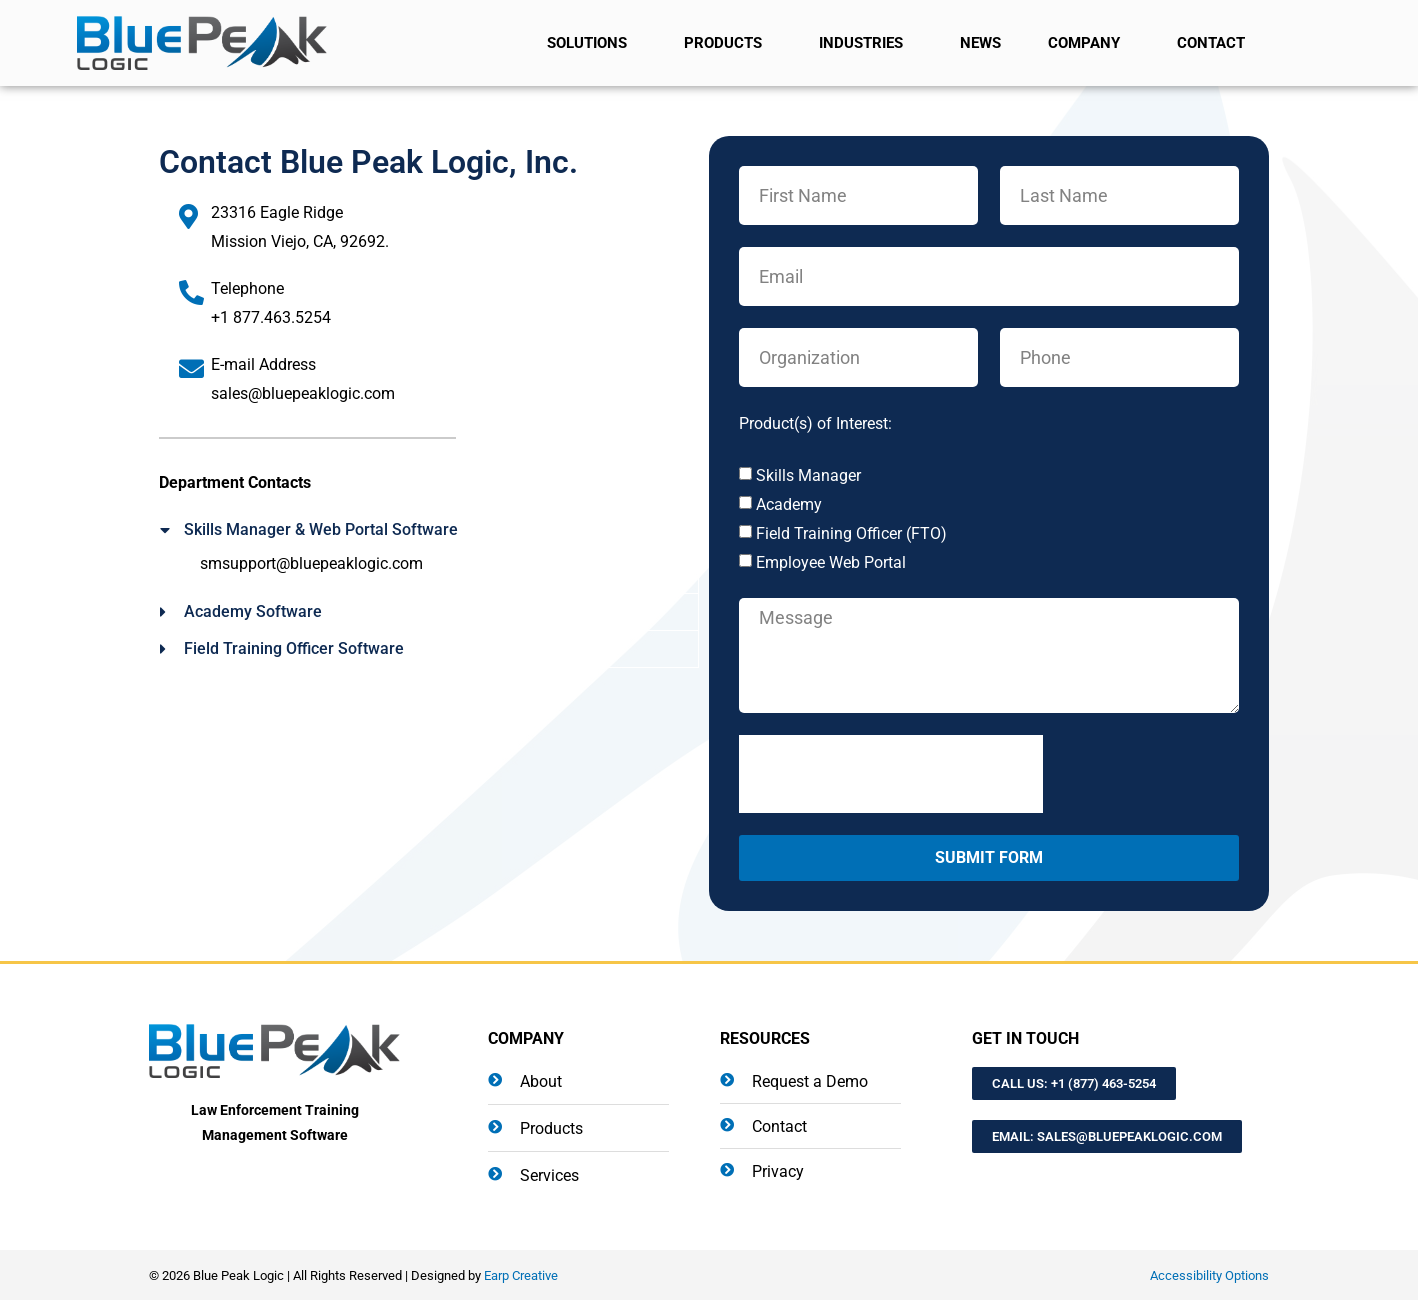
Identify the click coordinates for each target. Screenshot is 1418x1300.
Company (1089, 43)
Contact (1216, 43)
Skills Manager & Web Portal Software (321, 529)
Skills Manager (808, 475)
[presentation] (891, 774)
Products (728, 43)
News (980, 43)
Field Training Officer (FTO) (851, 533)
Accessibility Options (1209, 1275)
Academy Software (253, 611)
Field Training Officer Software (294, 648)
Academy (789, 504)
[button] (429, 530)
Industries (866, 43)
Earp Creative (521, 1275)
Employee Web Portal (831, 562)
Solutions (592, 43)
